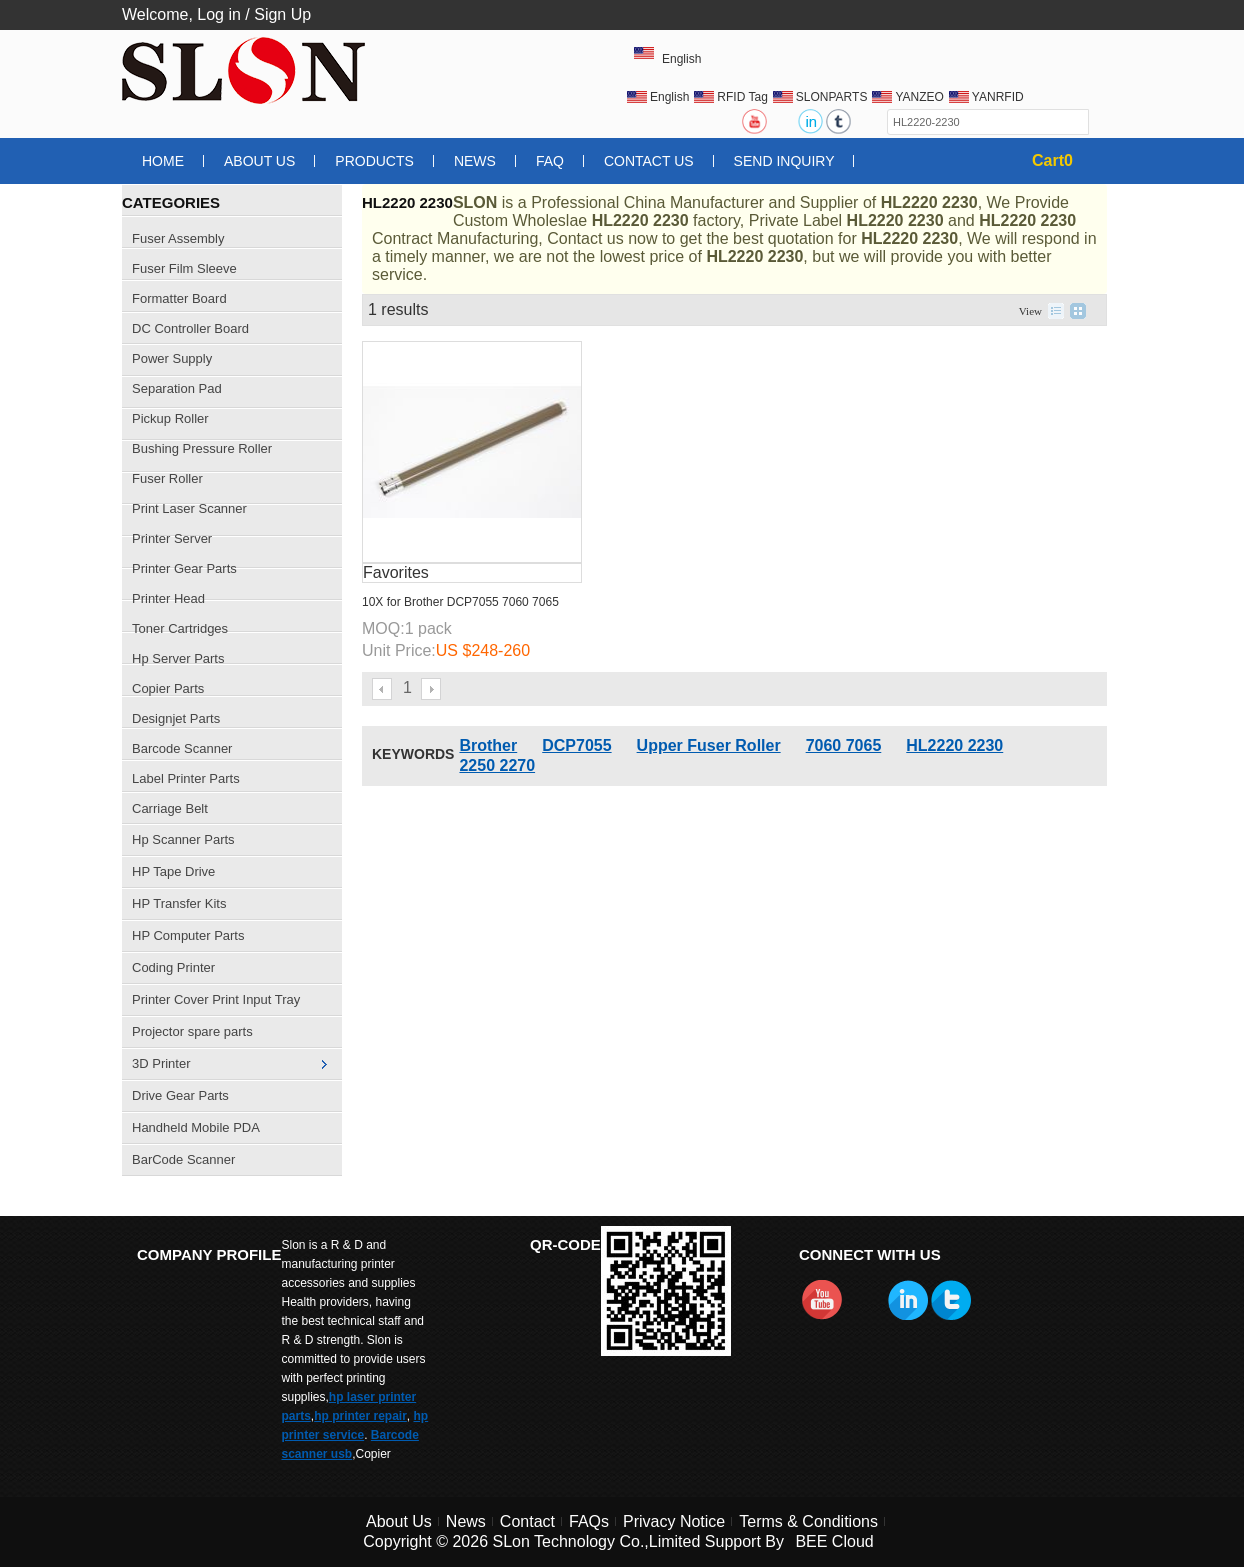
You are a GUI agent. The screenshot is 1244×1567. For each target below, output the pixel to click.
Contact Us (649, 161)
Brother (488, 745)
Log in (219, 14)
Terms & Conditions (808, 1521)
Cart (1052, 160)
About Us (259, 161)
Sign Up (282, 14)
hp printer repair (360, 1416)
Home (163, 161)
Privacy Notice (674, 1521)
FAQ (550, 161)
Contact (527, 1521)
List (1056, 311)
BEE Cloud (834, 1541)
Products (374, 161)
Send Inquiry (784, 161)
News (475, 161)
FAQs (589, 1521)
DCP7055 (576, 745)
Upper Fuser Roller (709, 745)
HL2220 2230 (954, 745)
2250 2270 (497, 765)
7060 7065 (844, 745)
